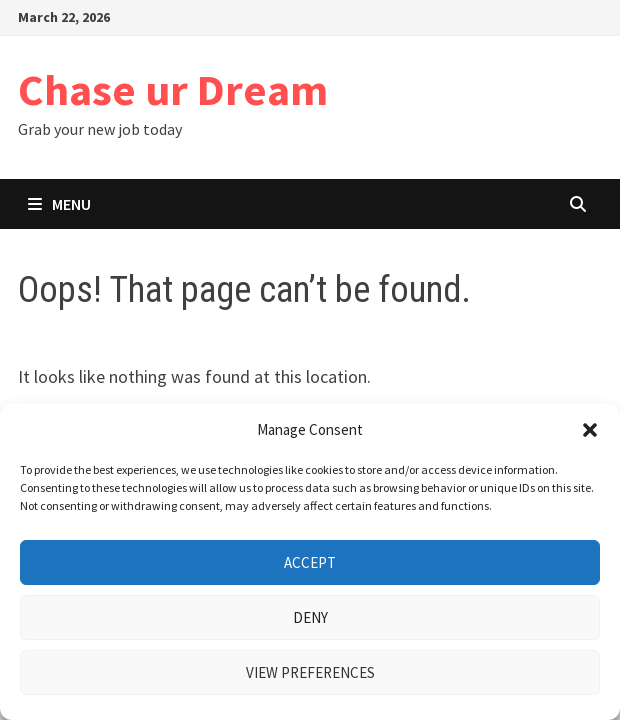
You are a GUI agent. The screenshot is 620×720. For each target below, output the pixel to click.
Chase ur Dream (173, 89)
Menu (59, 204)
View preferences (310, 672)
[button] (590, 430)
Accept (310, 562)
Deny (310, 617)
